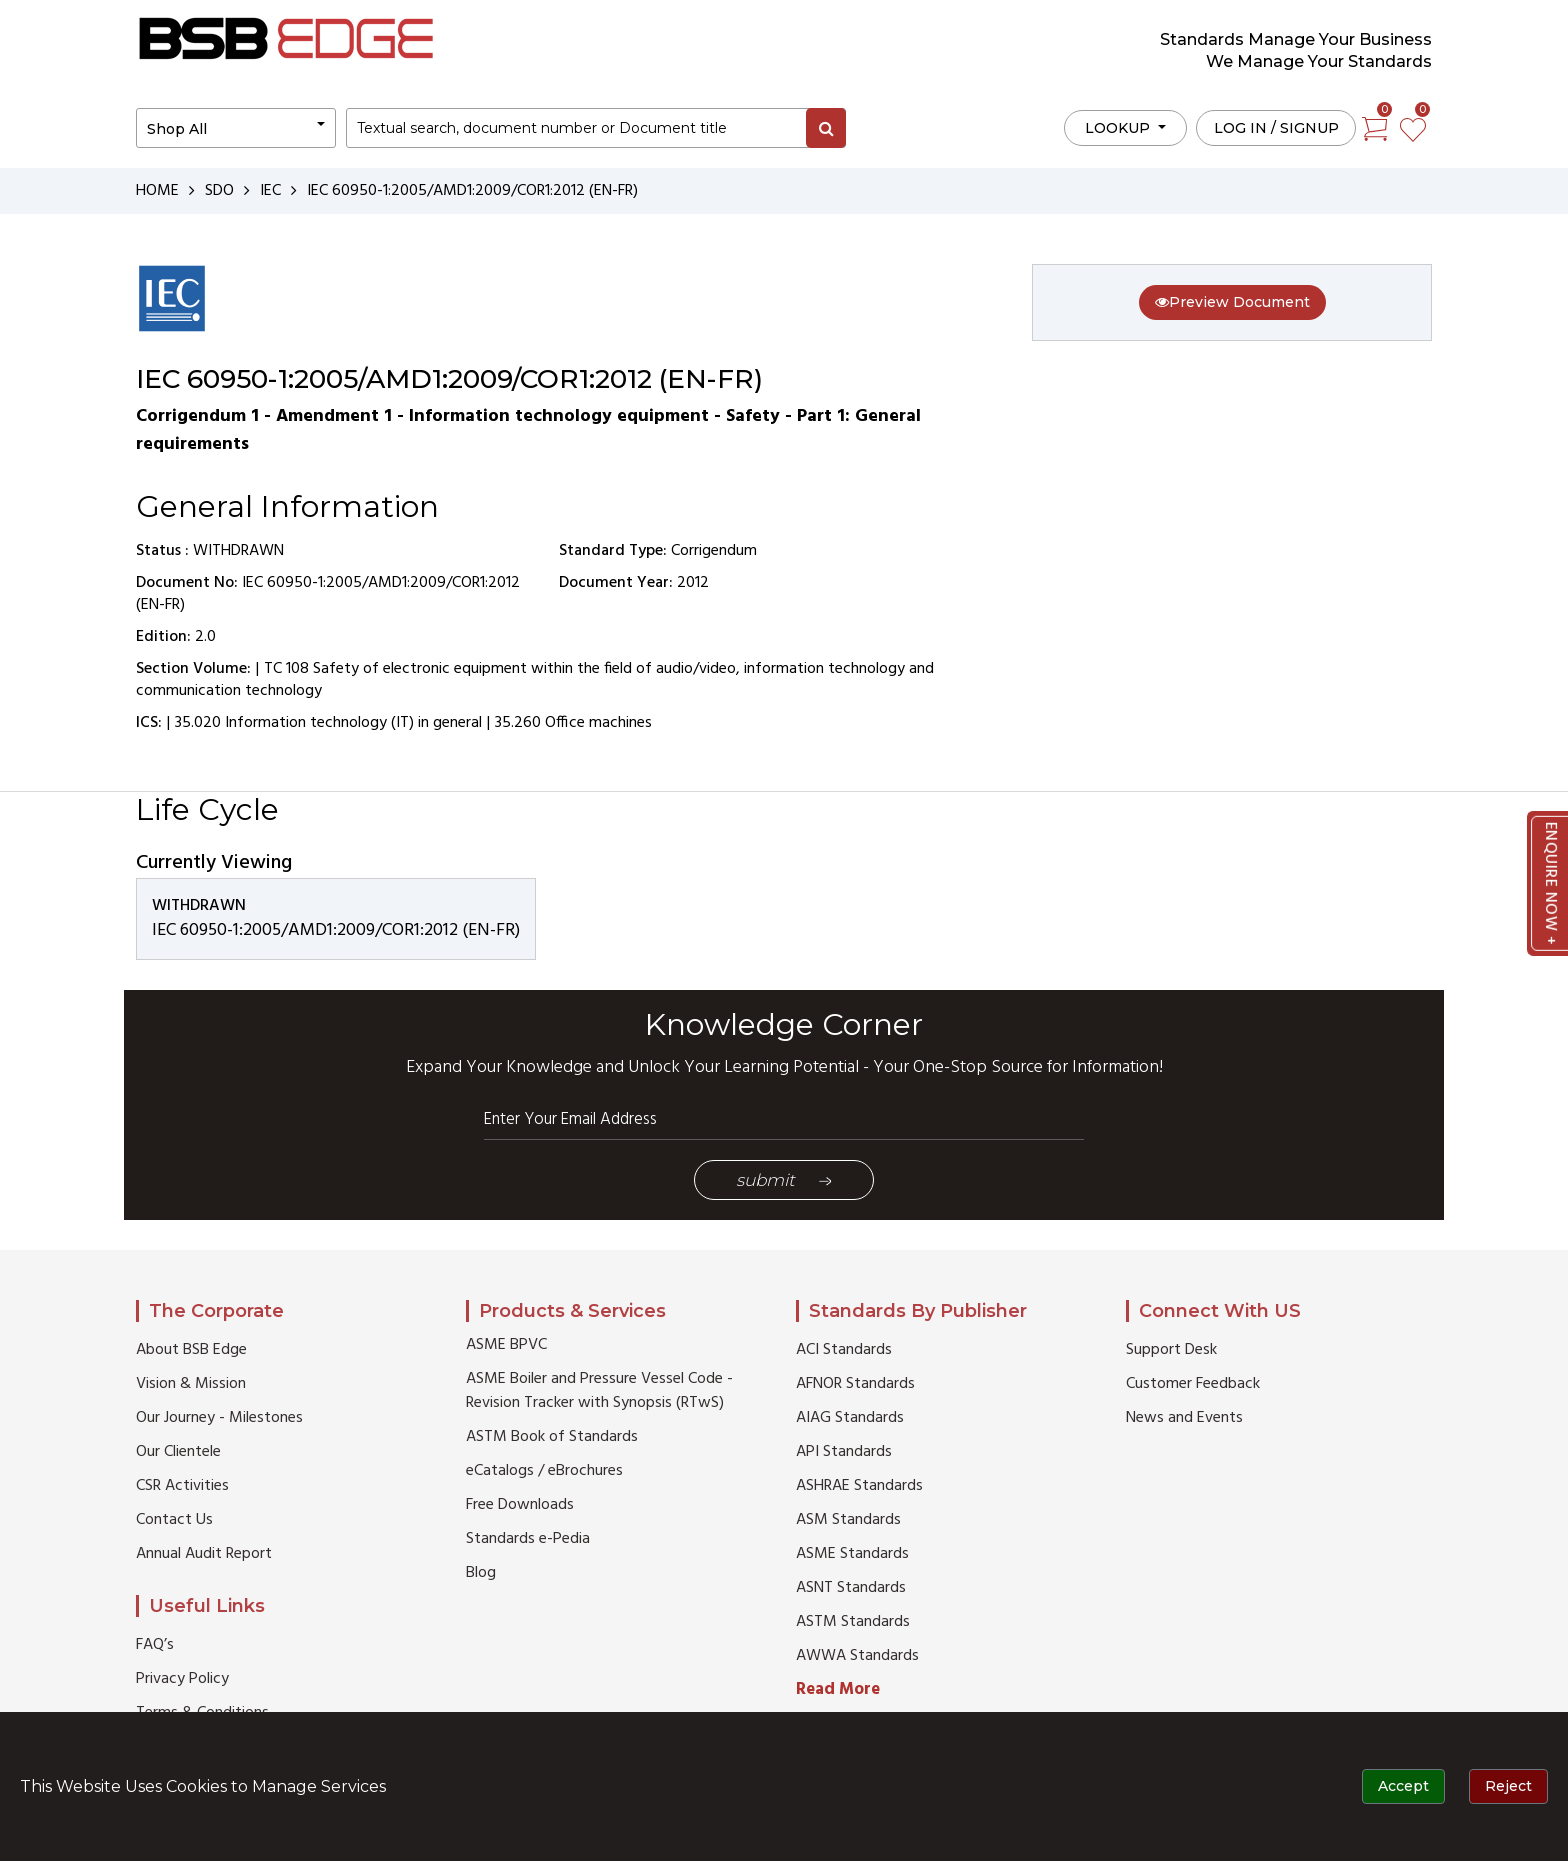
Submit (784, 1180)
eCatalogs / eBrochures (544, 1471)
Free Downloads (520, 1505)
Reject (1508, 1786)
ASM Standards (848, 1520)
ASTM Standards (853, 1622)
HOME (157, 191)
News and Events (1184, 1418)
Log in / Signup (1276, 128)
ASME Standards (852, 1554)
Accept (1403, 1786)
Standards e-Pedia (528, 1539)
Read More (838, 1689)
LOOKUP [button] (1119, 128)
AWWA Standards (857, 1656)
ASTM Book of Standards (552, 1437)
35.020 (198, 723)
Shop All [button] (177, 129)
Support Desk (1171, 1350)
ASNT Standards (851, 1588)
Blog (481, 1573)
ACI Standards (844, 1350)
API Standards (844, 1452)
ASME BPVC (506, 1345)
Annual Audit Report (204, 1554)
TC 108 (286, 669)
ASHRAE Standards (859, 1486)
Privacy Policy (182, 1679)
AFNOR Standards (855, 1384)
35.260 (518, 723)
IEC (270, 191)
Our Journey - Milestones (219, 1418)
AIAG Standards (850, 1418)
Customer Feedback (1193, 1384)
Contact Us (174, 1520)
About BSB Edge (191, 1350)
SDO (219, 191)
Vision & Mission (191, 1384)
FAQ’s (155, 1645)
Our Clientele (178, 1452)
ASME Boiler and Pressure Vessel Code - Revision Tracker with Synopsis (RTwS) (599, 1391)
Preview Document (1232, 302)
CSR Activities (182, 1486)
